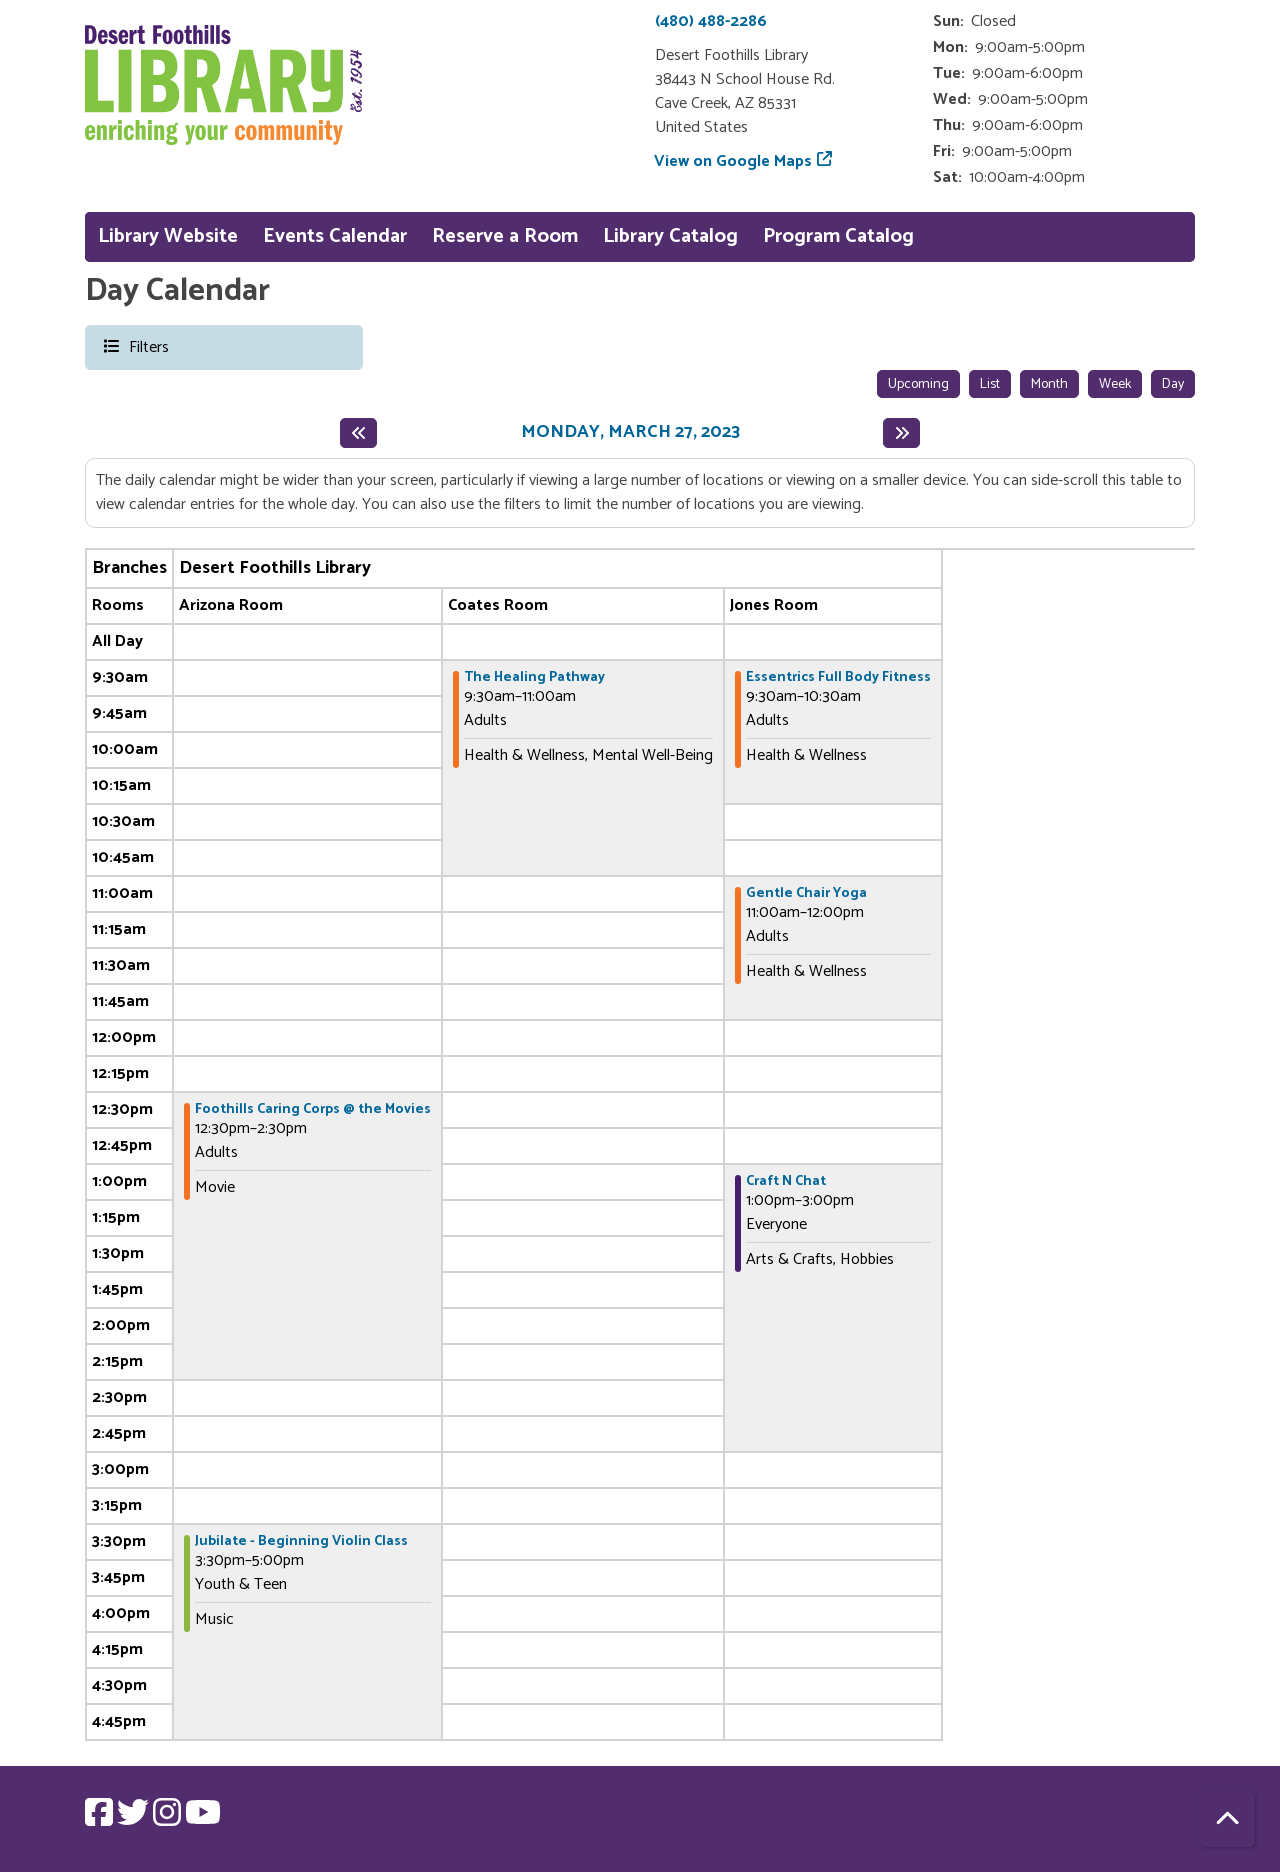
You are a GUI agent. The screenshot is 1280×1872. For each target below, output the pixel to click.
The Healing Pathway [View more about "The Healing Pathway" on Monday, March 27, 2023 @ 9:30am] (534, 678)
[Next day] (901, 433)
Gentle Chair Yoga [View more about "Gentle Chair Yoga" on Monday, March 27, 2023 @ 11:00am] (806, 894)
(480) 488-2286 (711, 21)
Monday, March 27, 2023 (630, 433)
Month (1049, 384)
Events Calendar (335, 236)
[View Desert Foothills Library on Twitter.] (135, 1819)
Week (1115, 384)
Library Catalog (670, 236)
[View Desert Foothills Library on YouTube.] (203, 1819)
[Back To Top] (1227, 1819)
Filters (147, 346)
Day (1173, 384)
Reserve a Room (505, 236)
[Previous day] (358, 433)
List (990, 384)
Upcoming (918, 384)
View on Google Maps (733, 161)
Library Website (168, 236)
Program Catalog (838, 236)
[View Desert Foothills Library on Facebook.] (101, 1819)
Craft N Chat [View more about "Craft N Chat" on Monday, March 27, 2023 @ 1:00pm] (786, 1182)
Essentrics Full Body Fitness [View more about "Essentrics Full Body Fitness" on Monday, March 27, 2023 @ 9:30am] (838, 678)
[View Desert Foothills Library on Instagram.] (169, 1819)
